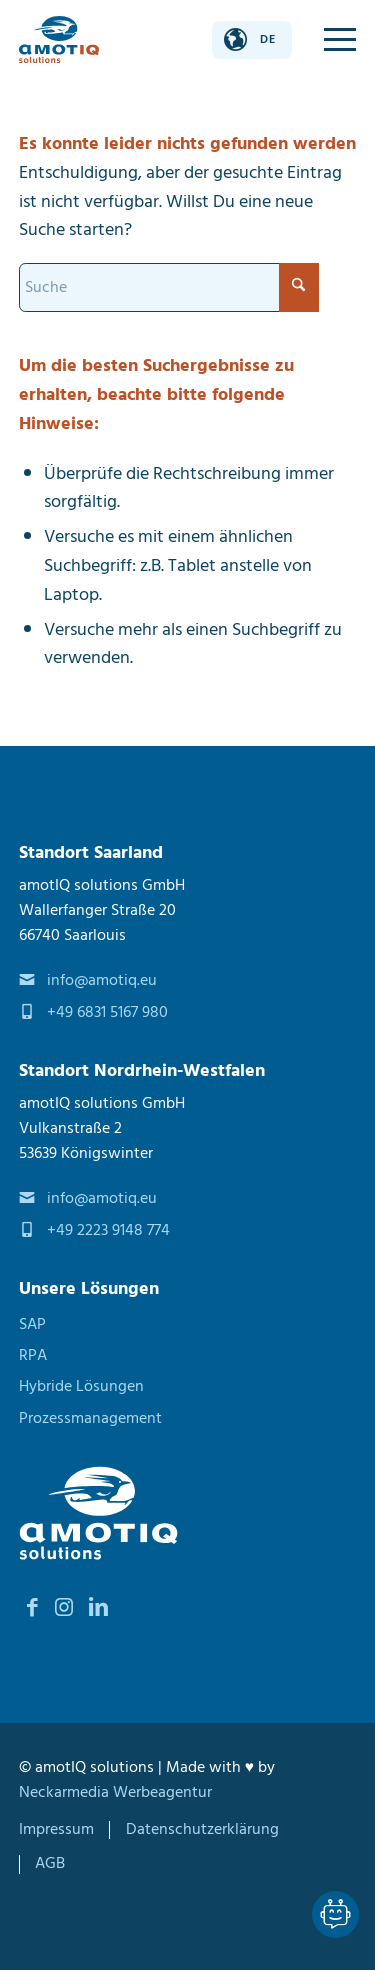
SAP (32, 1324)
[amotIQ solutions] (59, 39)
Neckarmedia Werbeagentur (115, 1792)
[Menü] (330, 40)
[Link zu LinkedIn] (99, 1608)
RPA (33, 1355)
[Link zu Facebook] (33, 1608)
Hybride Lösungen (81, 1386)
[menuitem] (330, 40)
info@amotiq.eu (102, 980)
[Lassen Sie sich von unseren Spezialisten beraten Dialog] (335, 1914)
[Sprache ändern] (252, 40)
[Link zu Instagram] (63, 1608)
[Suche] (169, 287)
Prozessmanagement (90, 1418)
